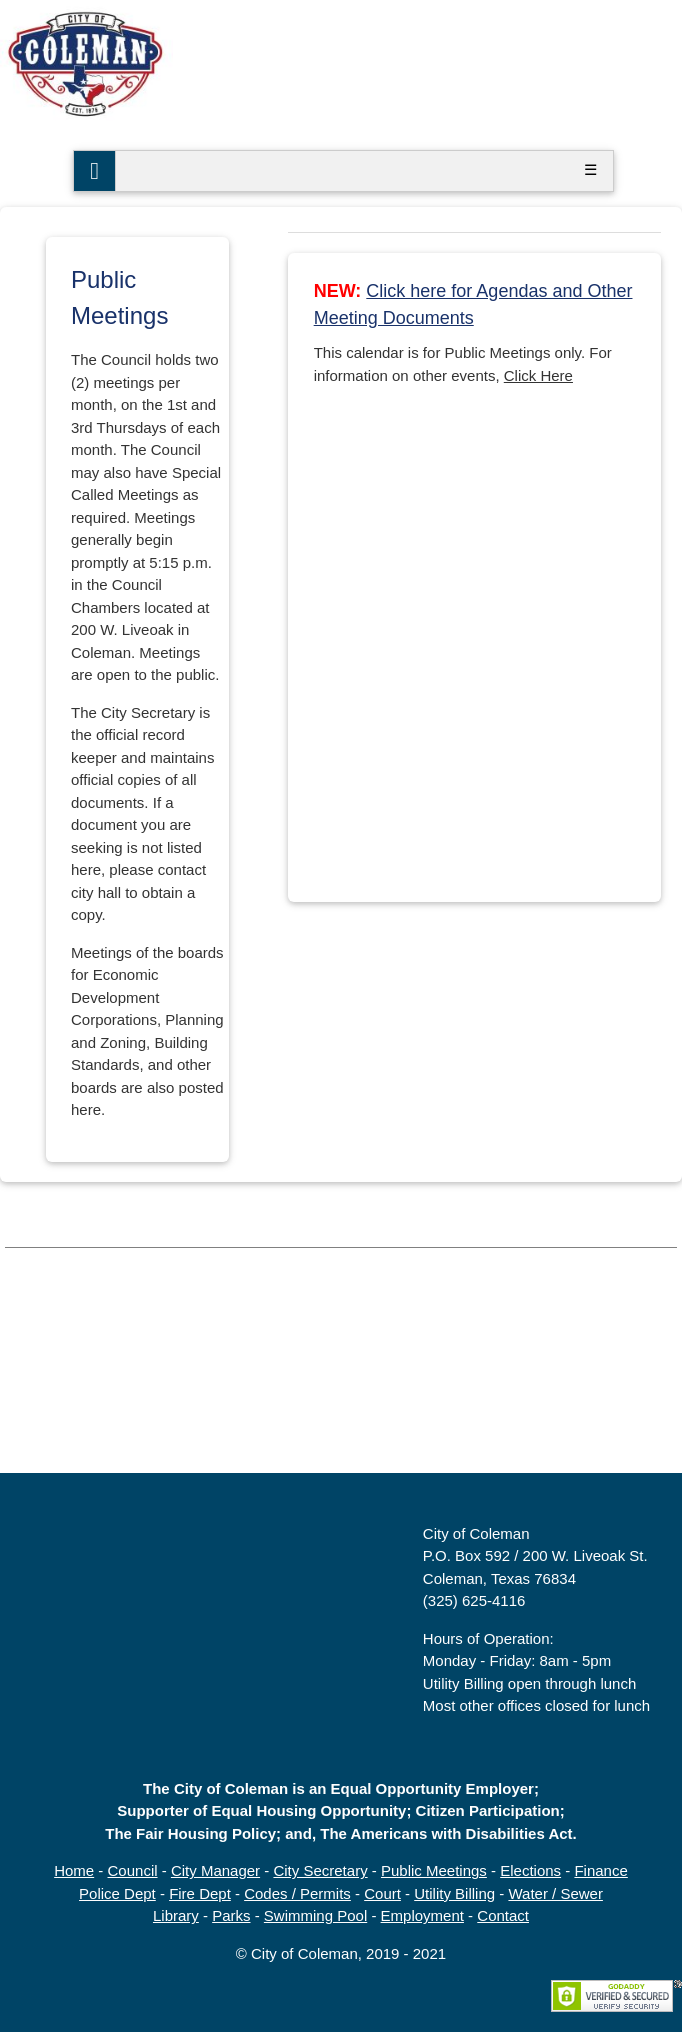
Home (74, 1870)
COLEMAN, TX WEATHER (341, 1398)
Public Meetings (434, 1870)
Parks (231, 1915)
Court (382, 1893)
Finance (600, 1870)
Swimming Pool (315, 1915)
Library (176, 1915)
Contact (503, 1915)
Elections (530, 1870)
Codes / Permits (297, 1893)
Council (133, 1870)
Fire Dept (200, 1893)
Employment (422, 1915)
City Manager (215, 1870)
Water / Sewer (555, 1893)
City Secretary (320, 1870)
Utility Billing (454, 1893)
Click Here (538, 375)
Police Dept (117, 1893)
